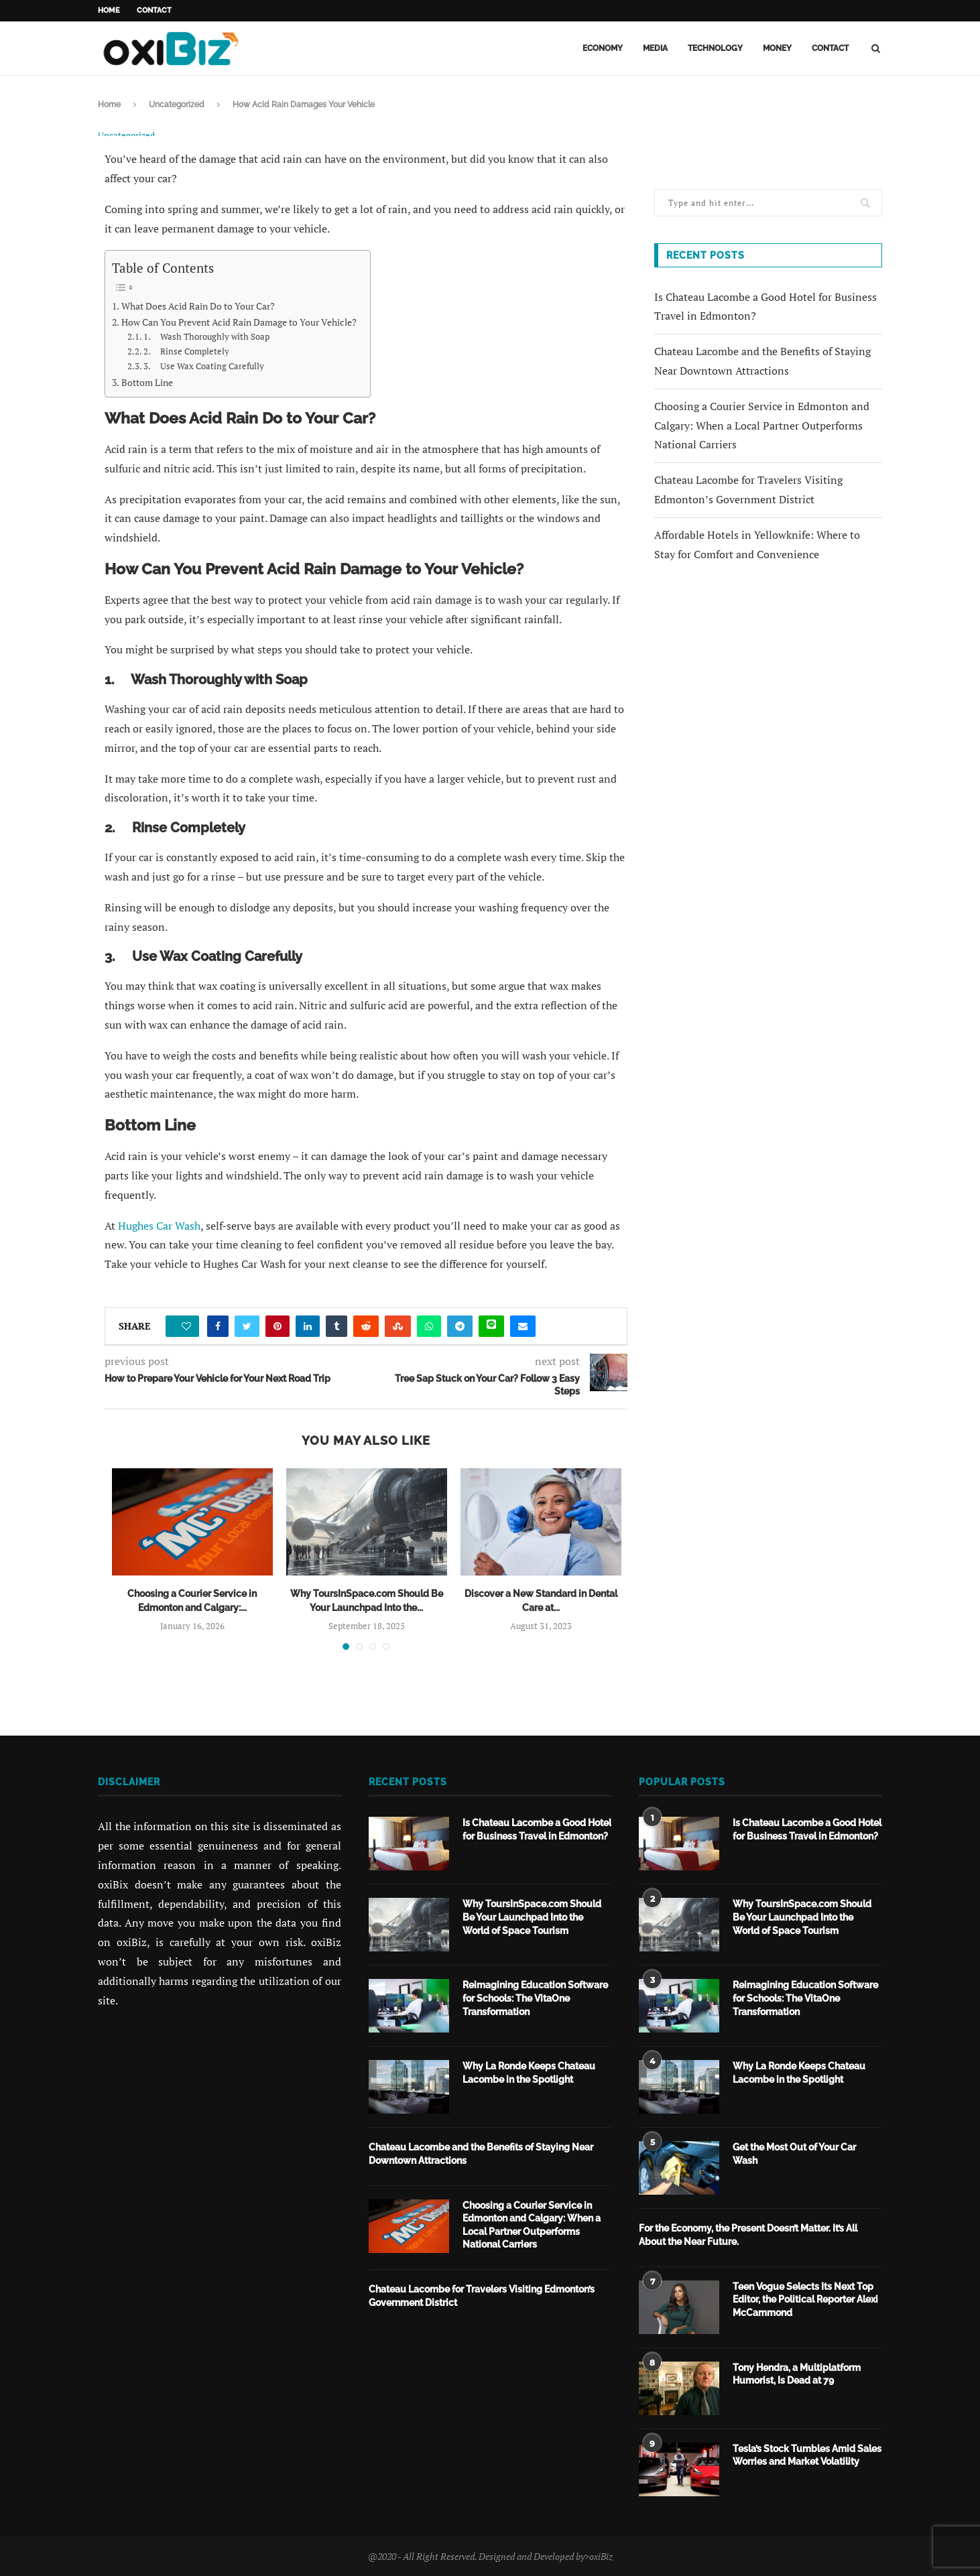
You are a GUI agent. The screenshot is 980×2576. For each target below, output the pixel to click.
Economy (603, 48)
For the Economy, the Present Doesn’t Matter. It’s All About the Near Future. (748, 2233)
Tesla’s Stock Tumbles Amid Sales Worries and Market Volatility (807, 2454)
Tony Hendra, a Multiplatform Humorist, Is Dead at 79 (797, 2373)
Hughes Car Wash (159, 1225)
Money (777, 48)
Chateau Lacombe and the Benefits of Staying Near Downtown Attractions (481, 2152)
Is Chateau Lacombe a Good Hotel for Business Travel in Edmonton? (537, 1828)
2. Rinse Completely (186, 351)
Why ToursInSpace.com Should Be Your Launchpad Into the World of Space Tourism (532, 1915)
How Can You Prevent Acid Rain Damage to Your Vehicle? (239, 321)
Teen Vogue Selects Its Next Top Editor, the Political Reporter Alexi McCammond (805, 2298)
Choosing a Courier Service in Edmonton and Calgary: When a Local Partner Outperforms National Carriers (761, 425)
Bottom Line (147, 381)
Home (109, 10)
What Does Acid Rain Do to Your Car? (198, 305)
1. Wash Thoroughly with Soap (206, 336)
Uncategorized (176, 104)
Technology (715, 48)
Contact (154, 10)
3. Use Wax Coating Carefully (203, 365)
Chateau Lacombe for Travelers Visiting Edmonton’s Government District (482, 2294)
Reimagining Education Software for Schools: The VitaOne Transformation (535, 1996)
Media (655, 48)
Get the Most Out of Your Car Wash (794, 2152)
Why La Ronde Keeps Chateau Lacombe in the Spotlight (529, 2071)
